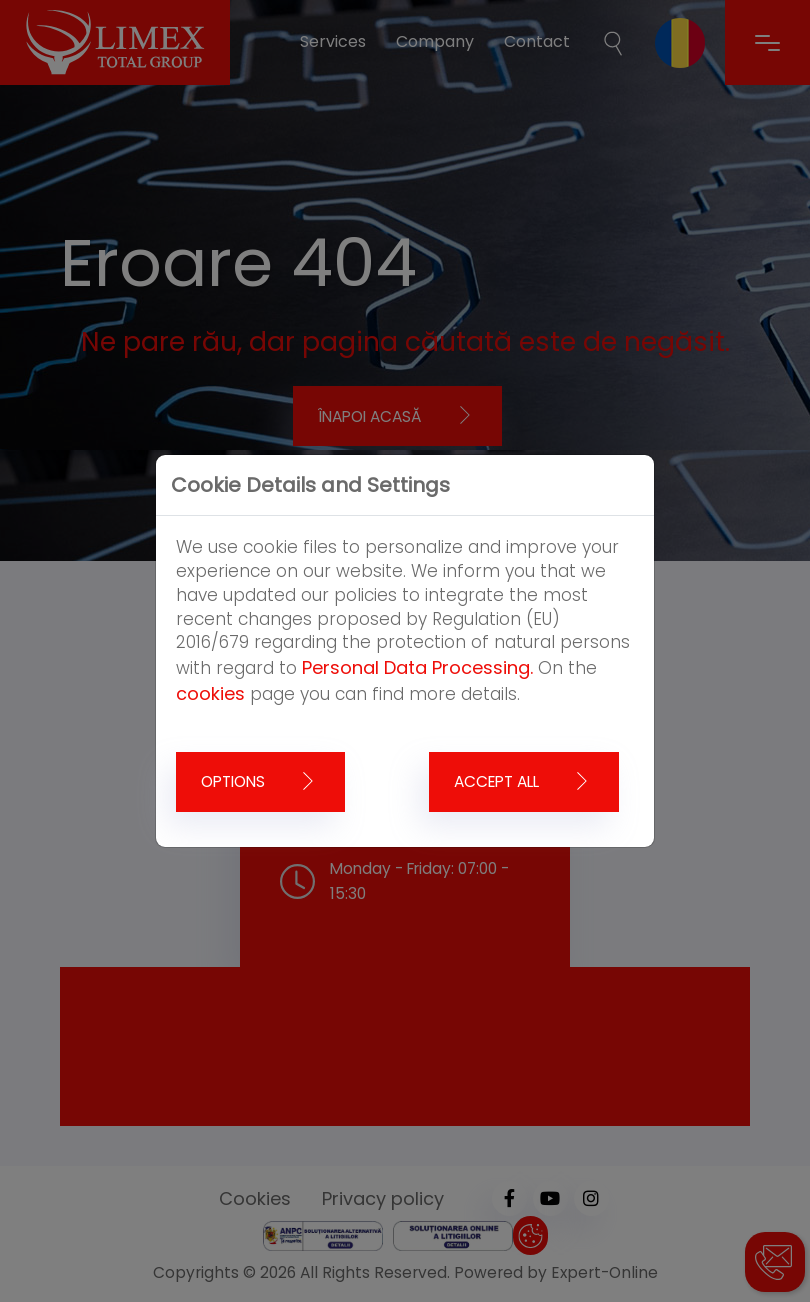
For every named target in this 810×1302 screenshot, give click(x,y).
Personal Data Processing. (417, 667)
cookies (210, 693)
